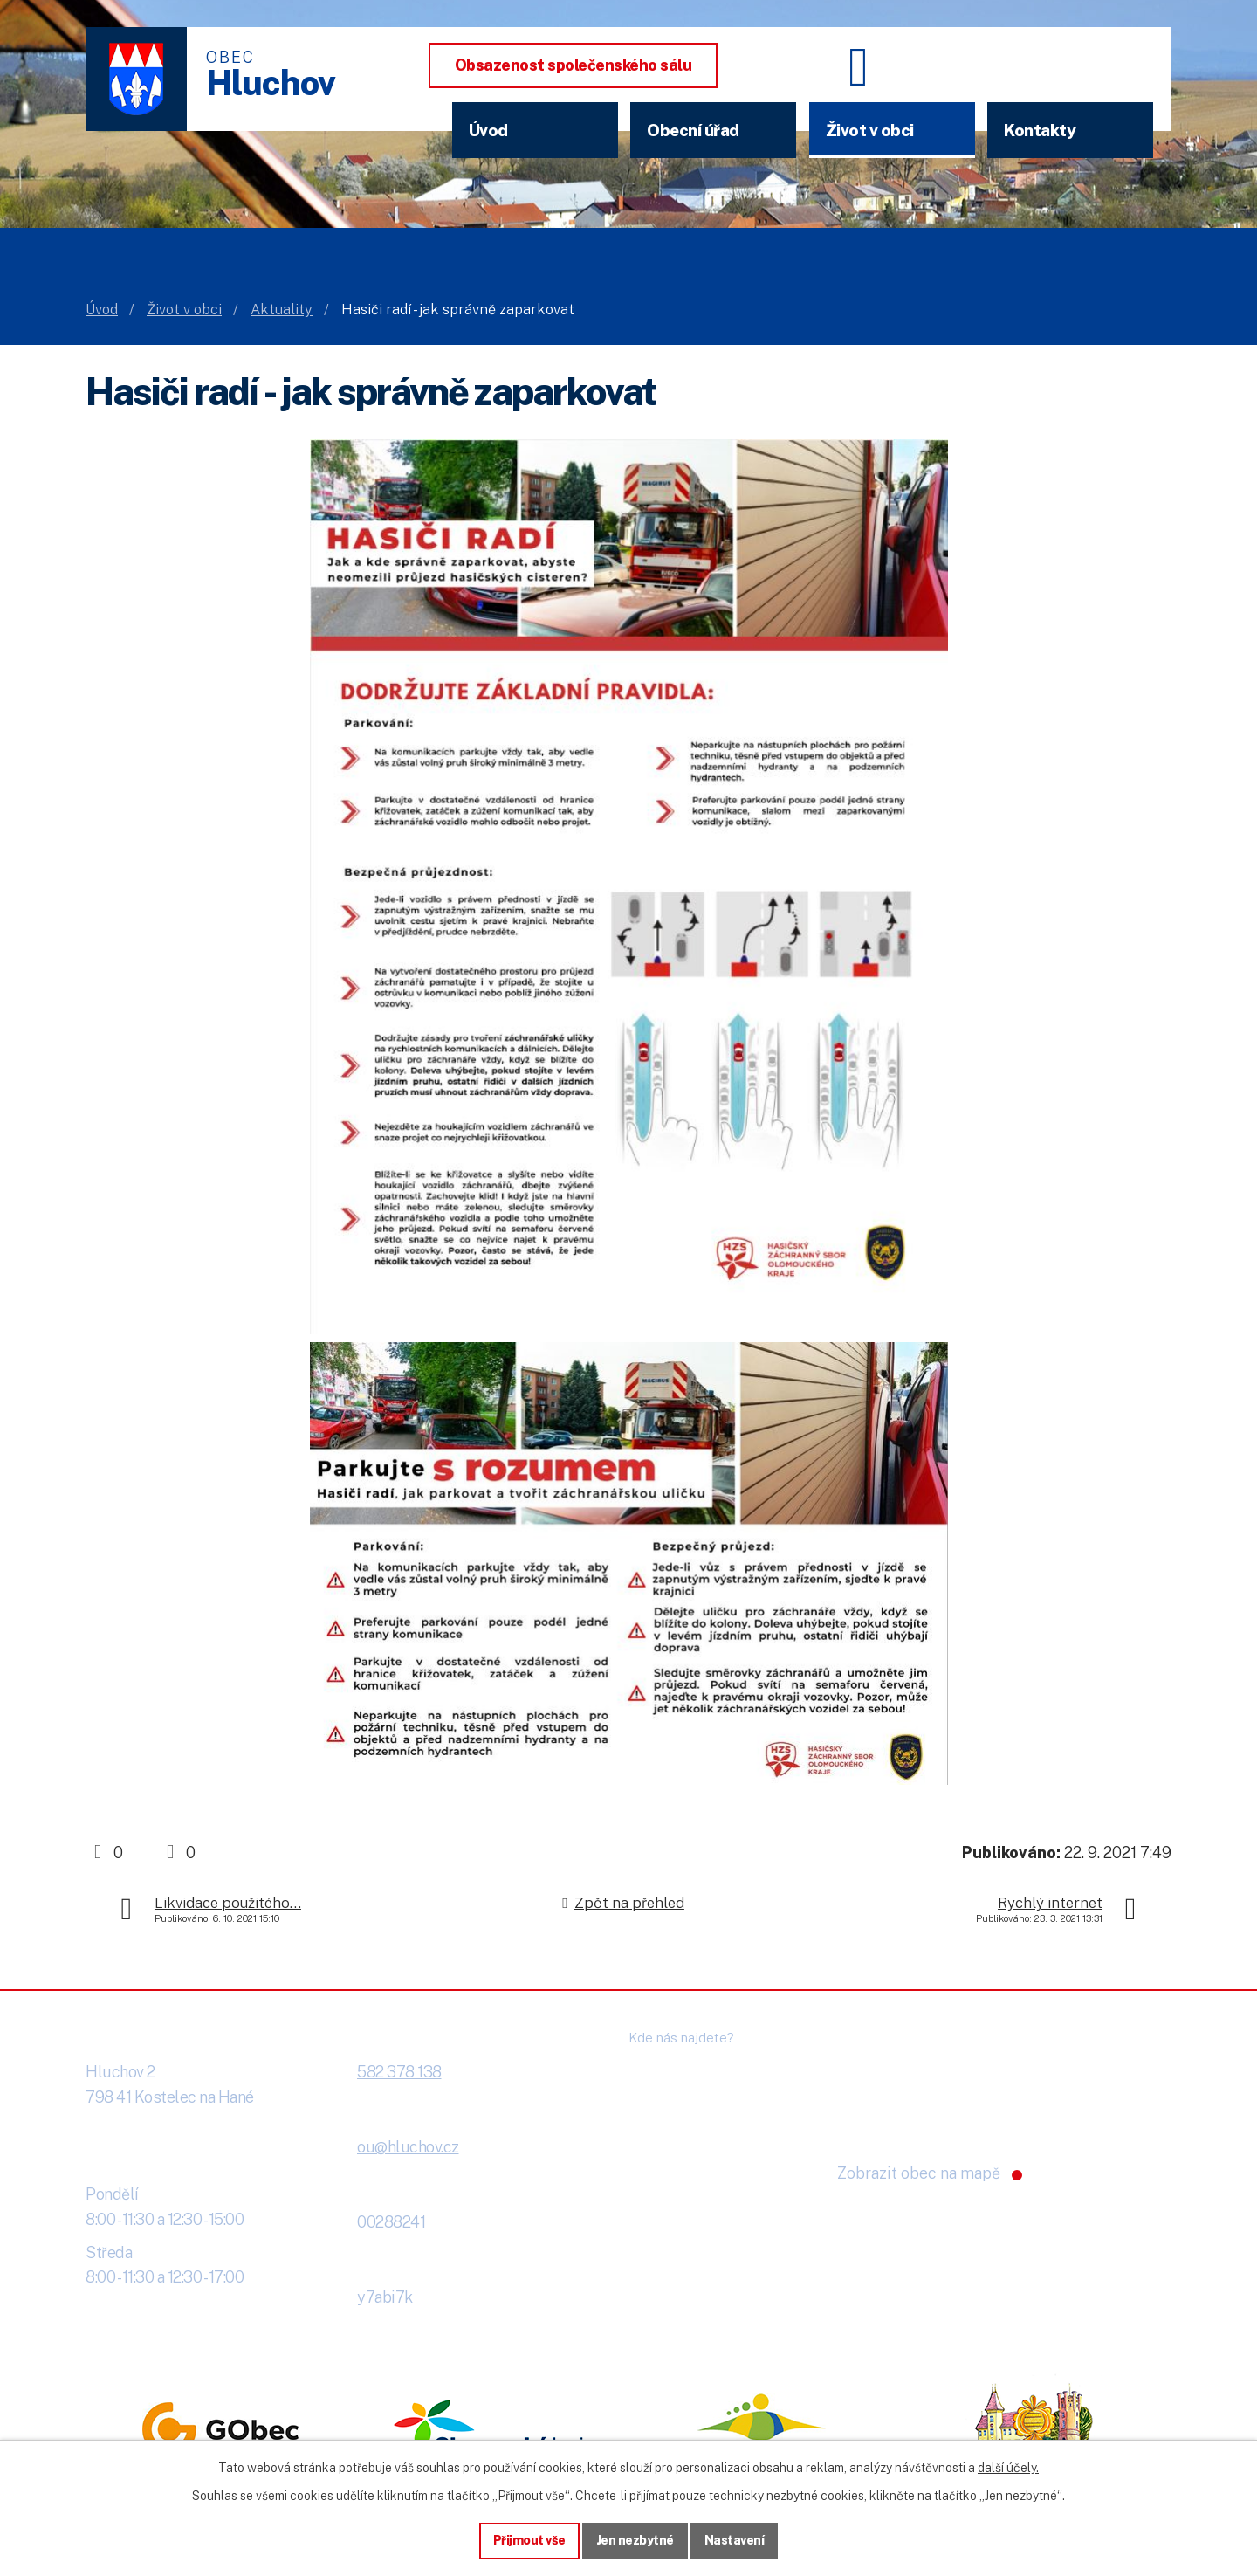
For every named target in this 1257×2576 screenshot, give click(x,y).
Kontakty (1039, 130)
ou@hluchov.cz (408, 2147)
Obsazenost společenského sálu (573, 65)
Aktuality (282, 309)
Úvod (488, 130)
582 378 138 (399, 2072)
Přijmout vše (529, 2540)
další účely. (1008, 2468)
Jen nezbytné (635, 2540)
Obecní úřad (693, 130)
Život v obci (870, 130)
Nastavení (734, 2540)
